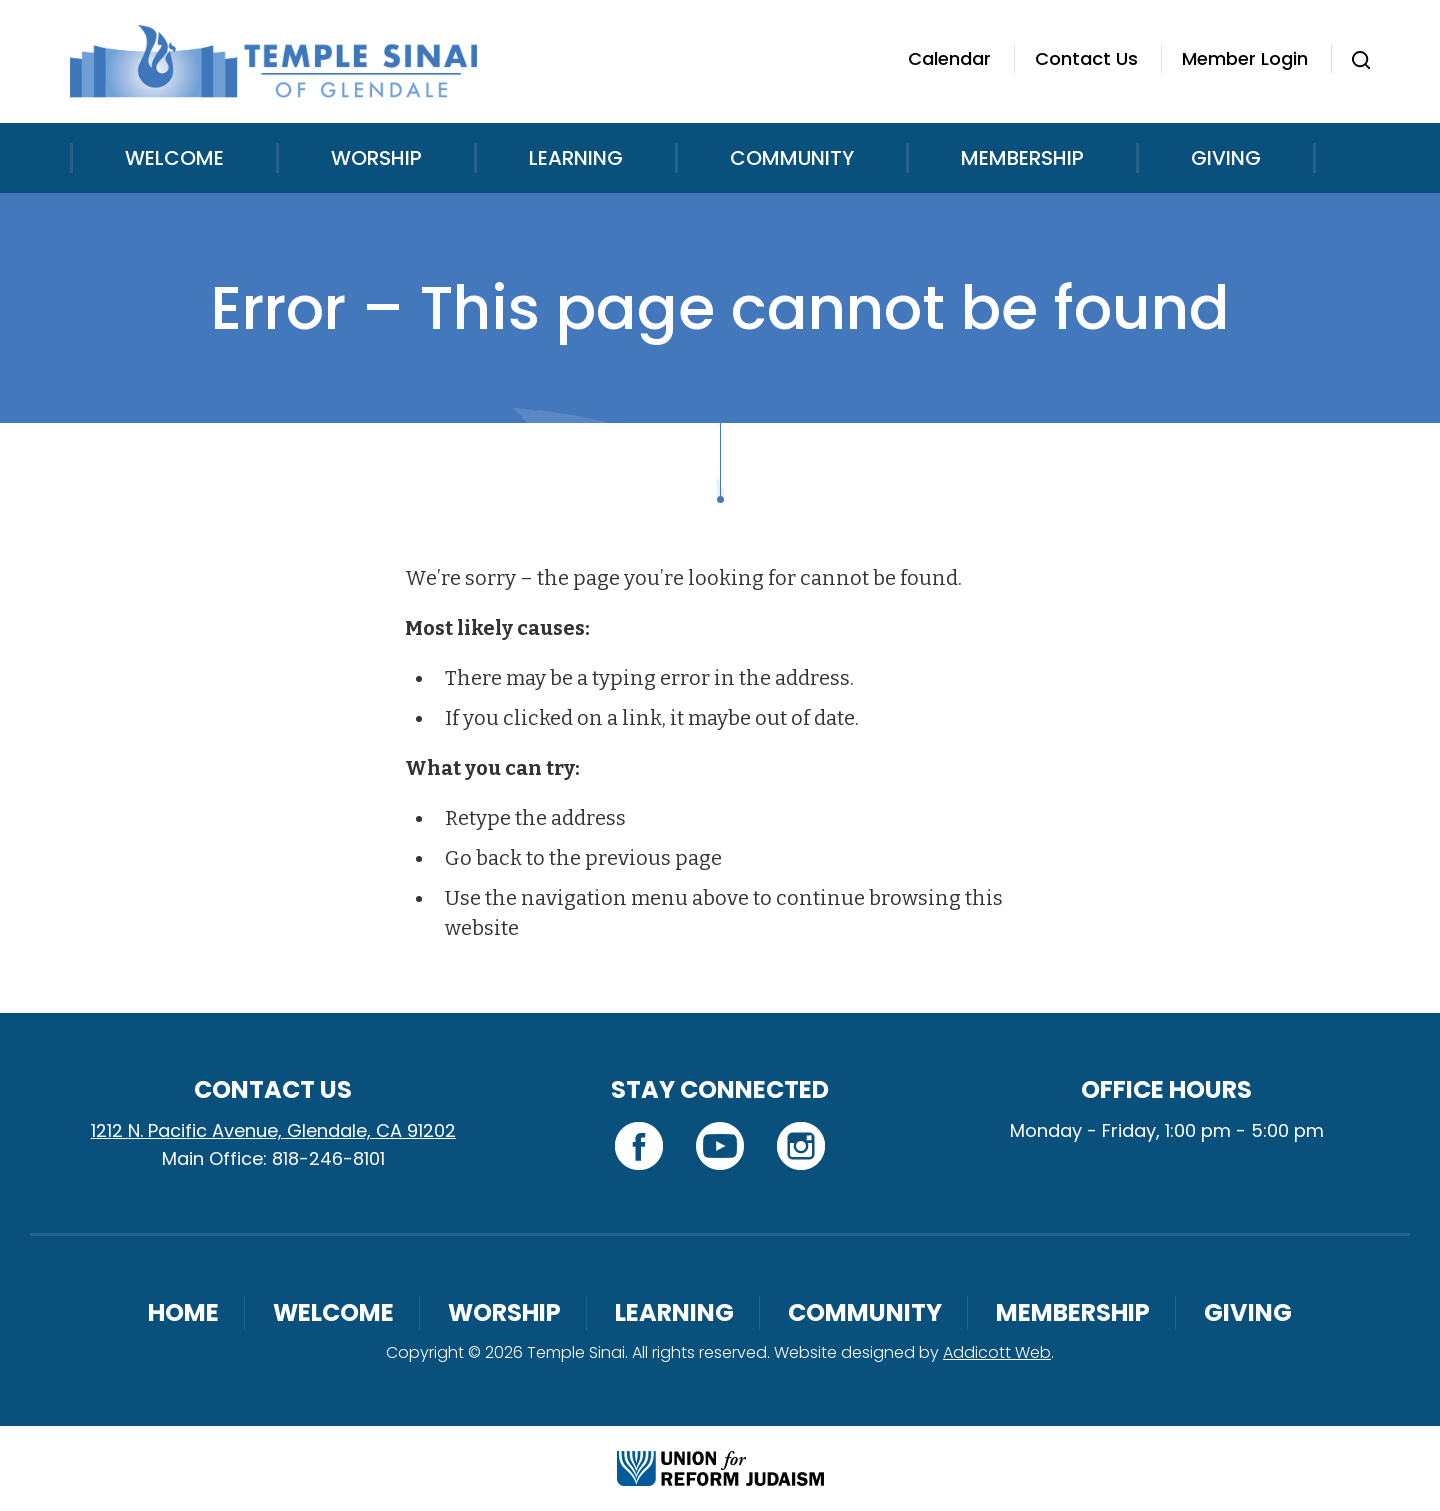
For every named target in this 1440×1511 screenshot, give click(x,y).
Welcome (174, 158)
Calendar (949, 58)
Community (792, 158)
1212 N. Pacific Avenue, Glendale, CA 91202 (273, 1130)
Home (183, 1312)
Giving (1226, 158)
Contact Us (1086, 58)
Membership (1022, 158)
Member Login (1245, 58)
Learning (576, 158)
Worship (376, 158)
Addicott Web (997, 1352)
